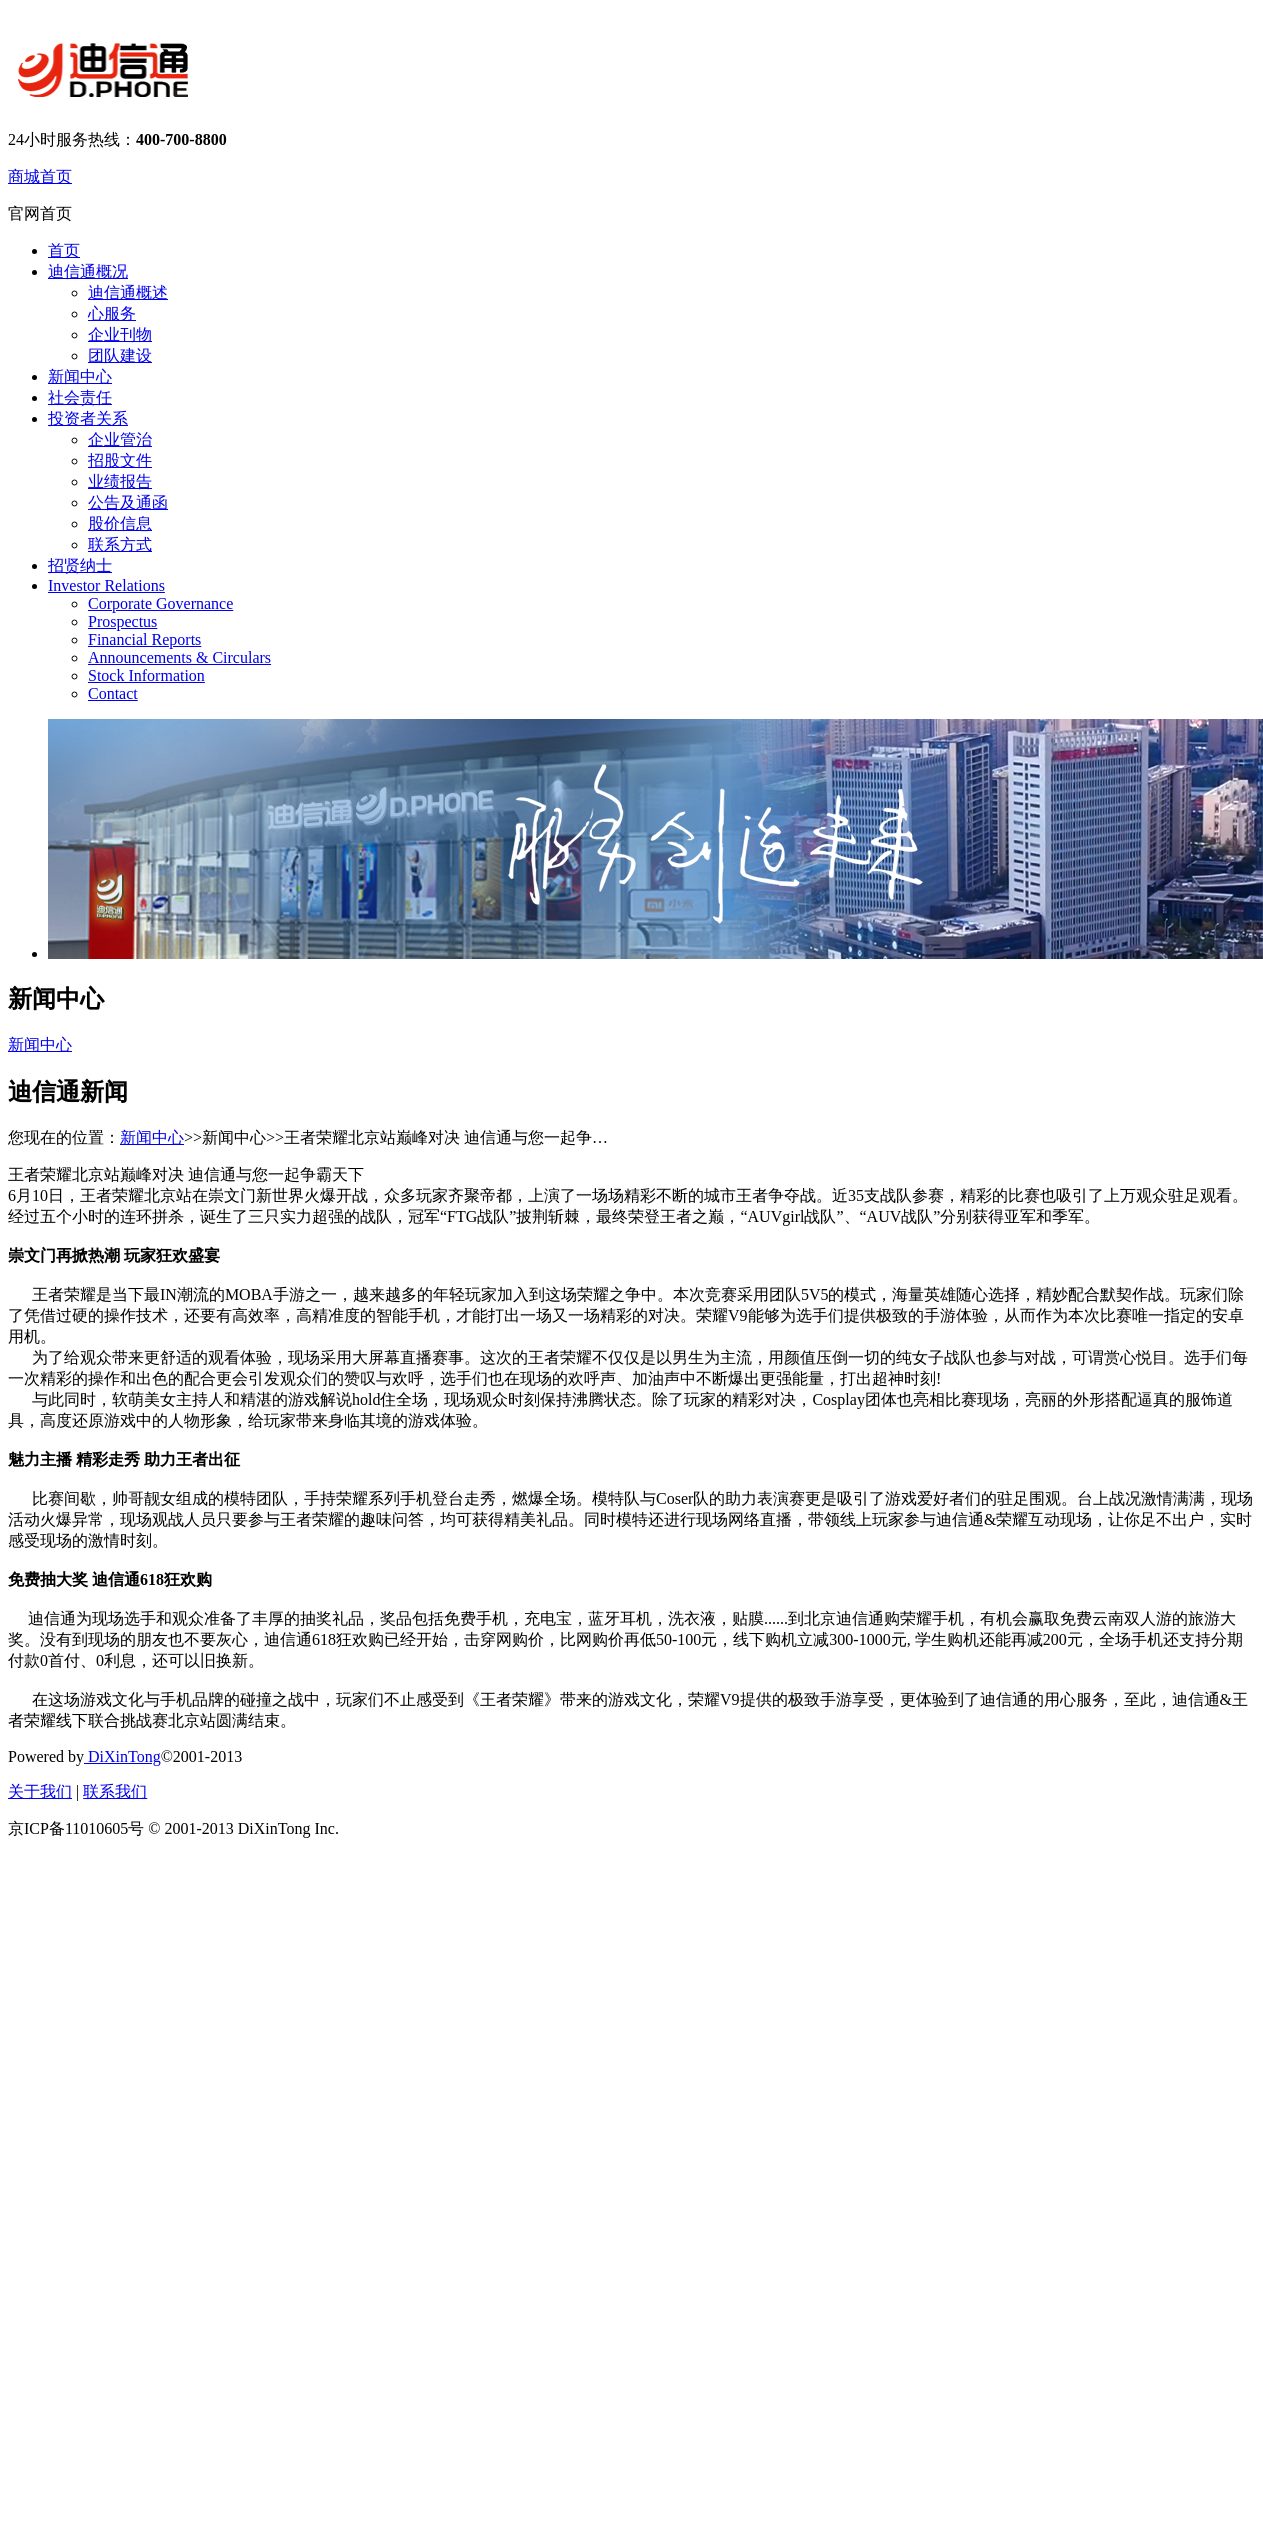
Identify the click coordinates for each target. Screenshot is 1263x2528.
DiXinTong (122, 1756)
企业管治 (120, 439)
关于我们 (40, 1791)
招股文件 (120, 460)
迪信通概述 (128, 292)
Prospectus (122, 621)
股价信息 (120, 523)
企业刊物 (120, 334)
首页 (64, 250)
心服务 (112, 313)
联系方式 (120, 544)
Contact (113, 693)
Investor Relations (106, 585)
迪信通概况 (88, 271)
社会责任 (80, 397)
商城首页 (40, 176)
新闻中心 (80, 376)
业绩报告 (120, 481)
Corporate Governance (160, 603)
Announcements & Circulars (179, 657)
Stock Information (146, 675)
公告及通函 (128, 502)
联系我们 (115, 1791)
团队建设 (120, 355)
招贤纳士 (80, 565)
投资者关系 (88, 418)
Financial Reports (144, 639)
